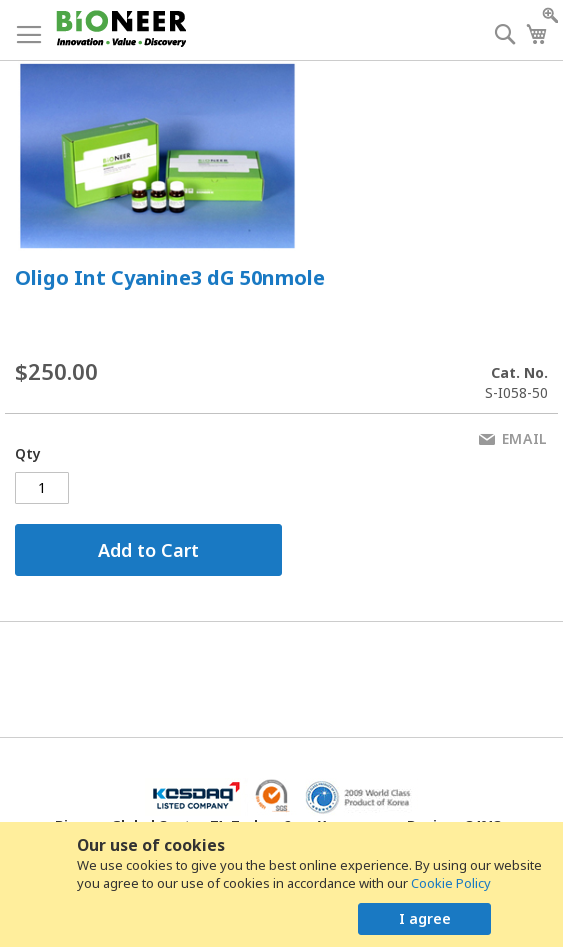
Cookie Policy (451, 883)
